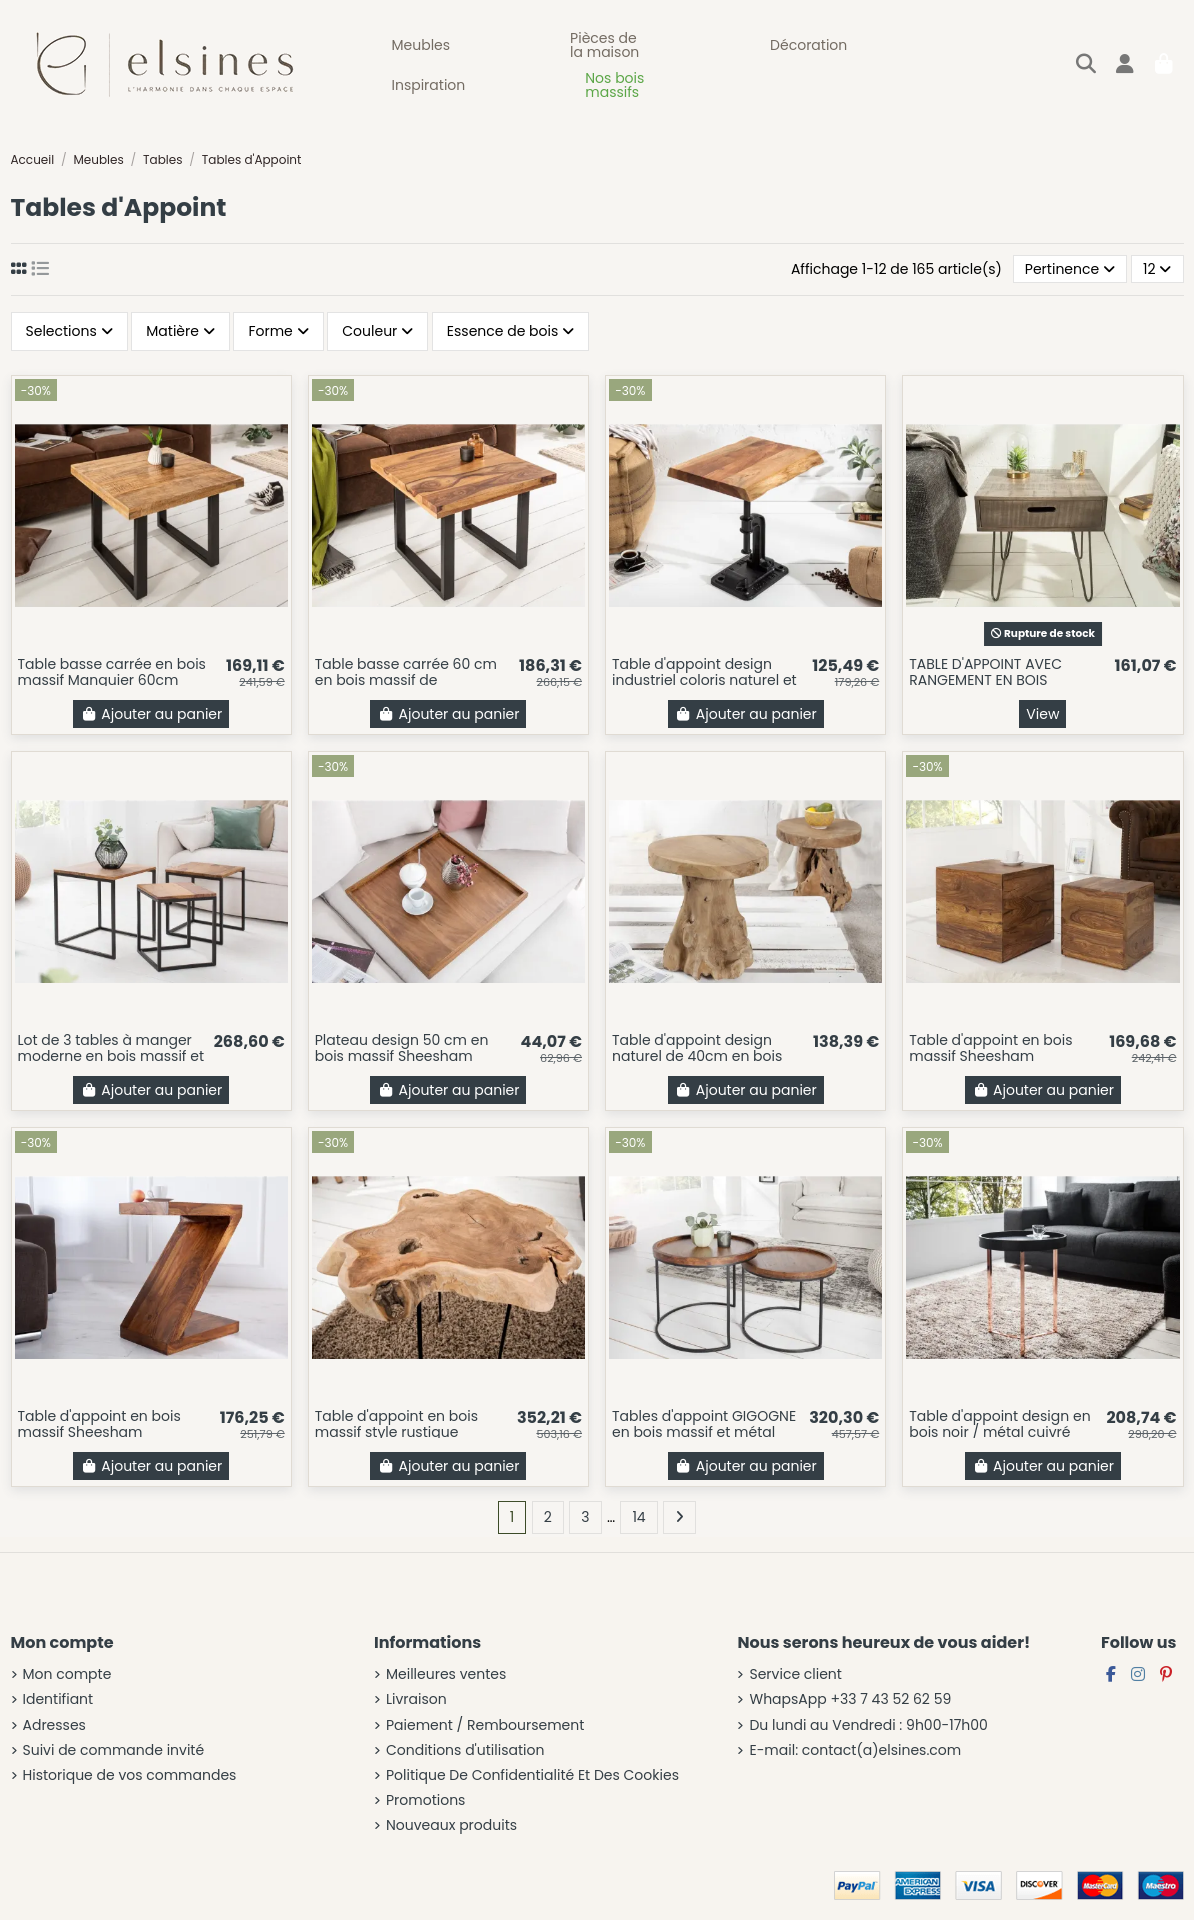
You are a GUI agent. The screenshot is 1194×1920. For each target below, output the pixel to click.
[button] (421, 45)
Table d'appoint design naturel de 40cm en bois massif (697, 1057)
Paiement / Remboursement (485, 1725)
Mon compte (67, 1674)
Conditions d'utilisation (465, 1750)
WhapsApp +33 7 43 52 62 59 (850, 1699)
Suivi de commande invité (114, 1750)
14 (638, 1517)
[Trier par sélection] (1070, 269)
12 (1157, 269)
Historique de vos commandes (130, 1775)
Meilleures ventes (446, 1674)
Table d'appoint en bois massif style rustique (396, 1424)
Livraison (416, 1699)
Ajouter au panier (151, 714)
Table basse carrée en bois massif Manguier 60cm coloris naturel (112, 681)
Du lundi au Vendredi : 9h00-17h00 (868, 1725)
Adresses (54, 1725)
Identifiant (58, 1699)
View (1042, 714)
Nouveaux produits (451, 1825)
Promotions (425, 1800)
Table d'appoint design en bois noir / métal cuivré (999, 1424)
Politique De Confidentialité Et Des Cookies (532, 1775)
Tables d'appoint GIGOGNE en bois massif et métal (704, 1424)
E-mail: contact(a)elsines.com (855, 1750)
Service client (795, 1674)
